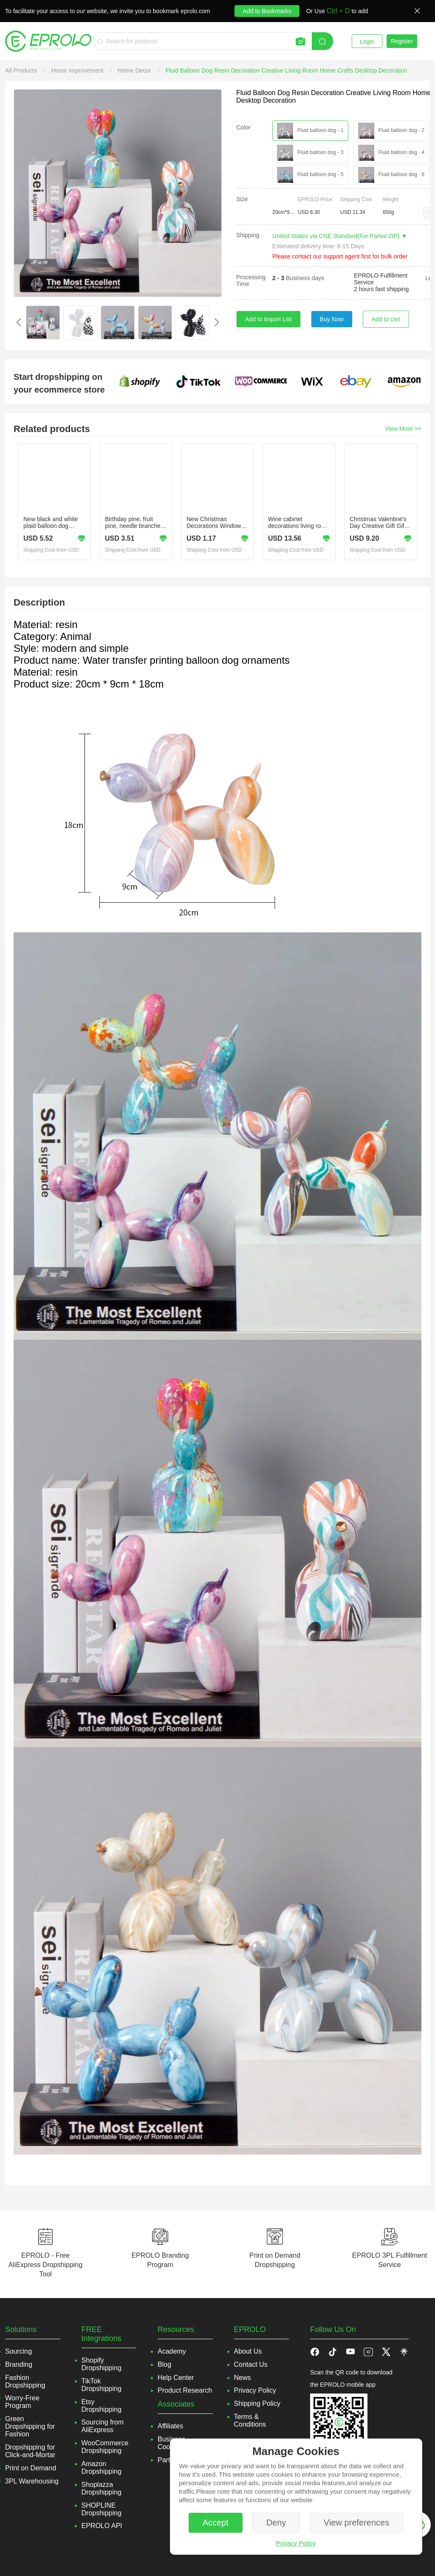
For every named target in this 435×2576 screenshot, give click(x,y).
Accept (216, 2522)
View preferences (356, 2522)
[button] (429, 212)
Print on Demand (30, 2468)
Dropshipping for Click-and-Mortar (30, 2451)
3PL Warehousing (32, 2481)
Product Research (185, 2390)
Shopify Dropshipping (101, 2364)
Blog (164, 2364)
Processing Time (251, 280)
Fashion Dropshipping (25, 2381)
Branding (18, 2364)
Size (242, 199)
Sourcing (18, 2351)
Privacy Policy (296, 2543)
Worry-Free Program (22, 2401)
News (242, 2377)
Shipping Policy (257, 2403)
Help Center (176, 2377)
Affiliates (170, 2426)
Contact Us (251, 2364)
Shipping (248, 235)
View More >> (403, 428)
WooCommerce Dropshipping (105, 2446)
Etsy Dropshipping (101, 2405)
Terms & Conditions (250, 2420)
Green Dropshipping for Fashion (30, 2426)
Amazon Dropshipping (101, 2467)
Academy (172, 2351)
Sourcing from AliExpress (103, 2426)
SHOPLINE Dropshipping (101, 2509)
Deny (276, 2522)
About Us (248, 2351)
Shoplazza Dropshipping (101, 2488)
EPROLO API (102, 2525)
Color (243, 127)
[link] (22, 70)
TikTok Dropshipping (101, 2384)
